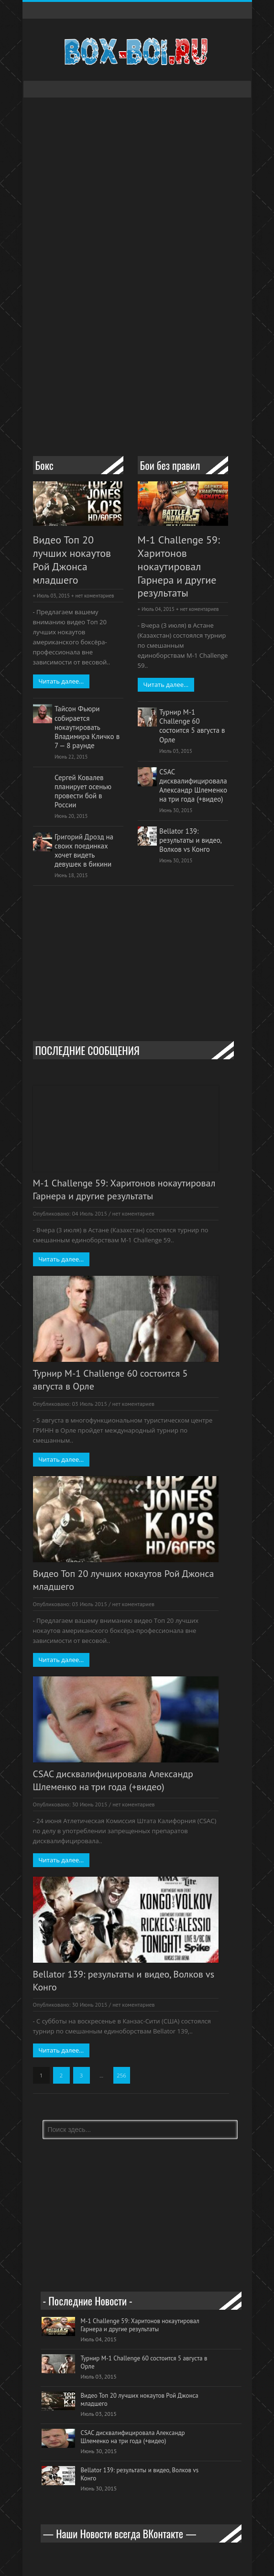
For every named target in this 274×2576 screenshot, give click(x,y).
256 (121, 2075)
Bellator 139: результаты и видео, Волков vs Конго (190, 840)
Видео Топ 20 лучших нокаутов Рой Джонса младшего (72, 560)
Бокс (44, 465)
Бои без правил (170, 465)
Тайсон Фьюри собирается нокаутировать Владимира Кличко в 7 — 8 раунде (87, 727)
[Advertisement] (153, 368)
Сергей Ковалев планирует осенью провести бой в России (83, 791)
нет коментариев (94, 595)
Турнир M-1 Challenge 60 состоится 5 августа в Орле (192, 725)
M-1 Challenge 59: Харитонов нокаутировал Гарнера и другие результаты (179, 566)
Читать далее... (61, 681)
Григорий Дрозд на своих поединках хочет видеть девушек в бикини (84, 850)
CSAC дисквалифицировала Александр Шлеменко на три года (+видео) (193, 785)
